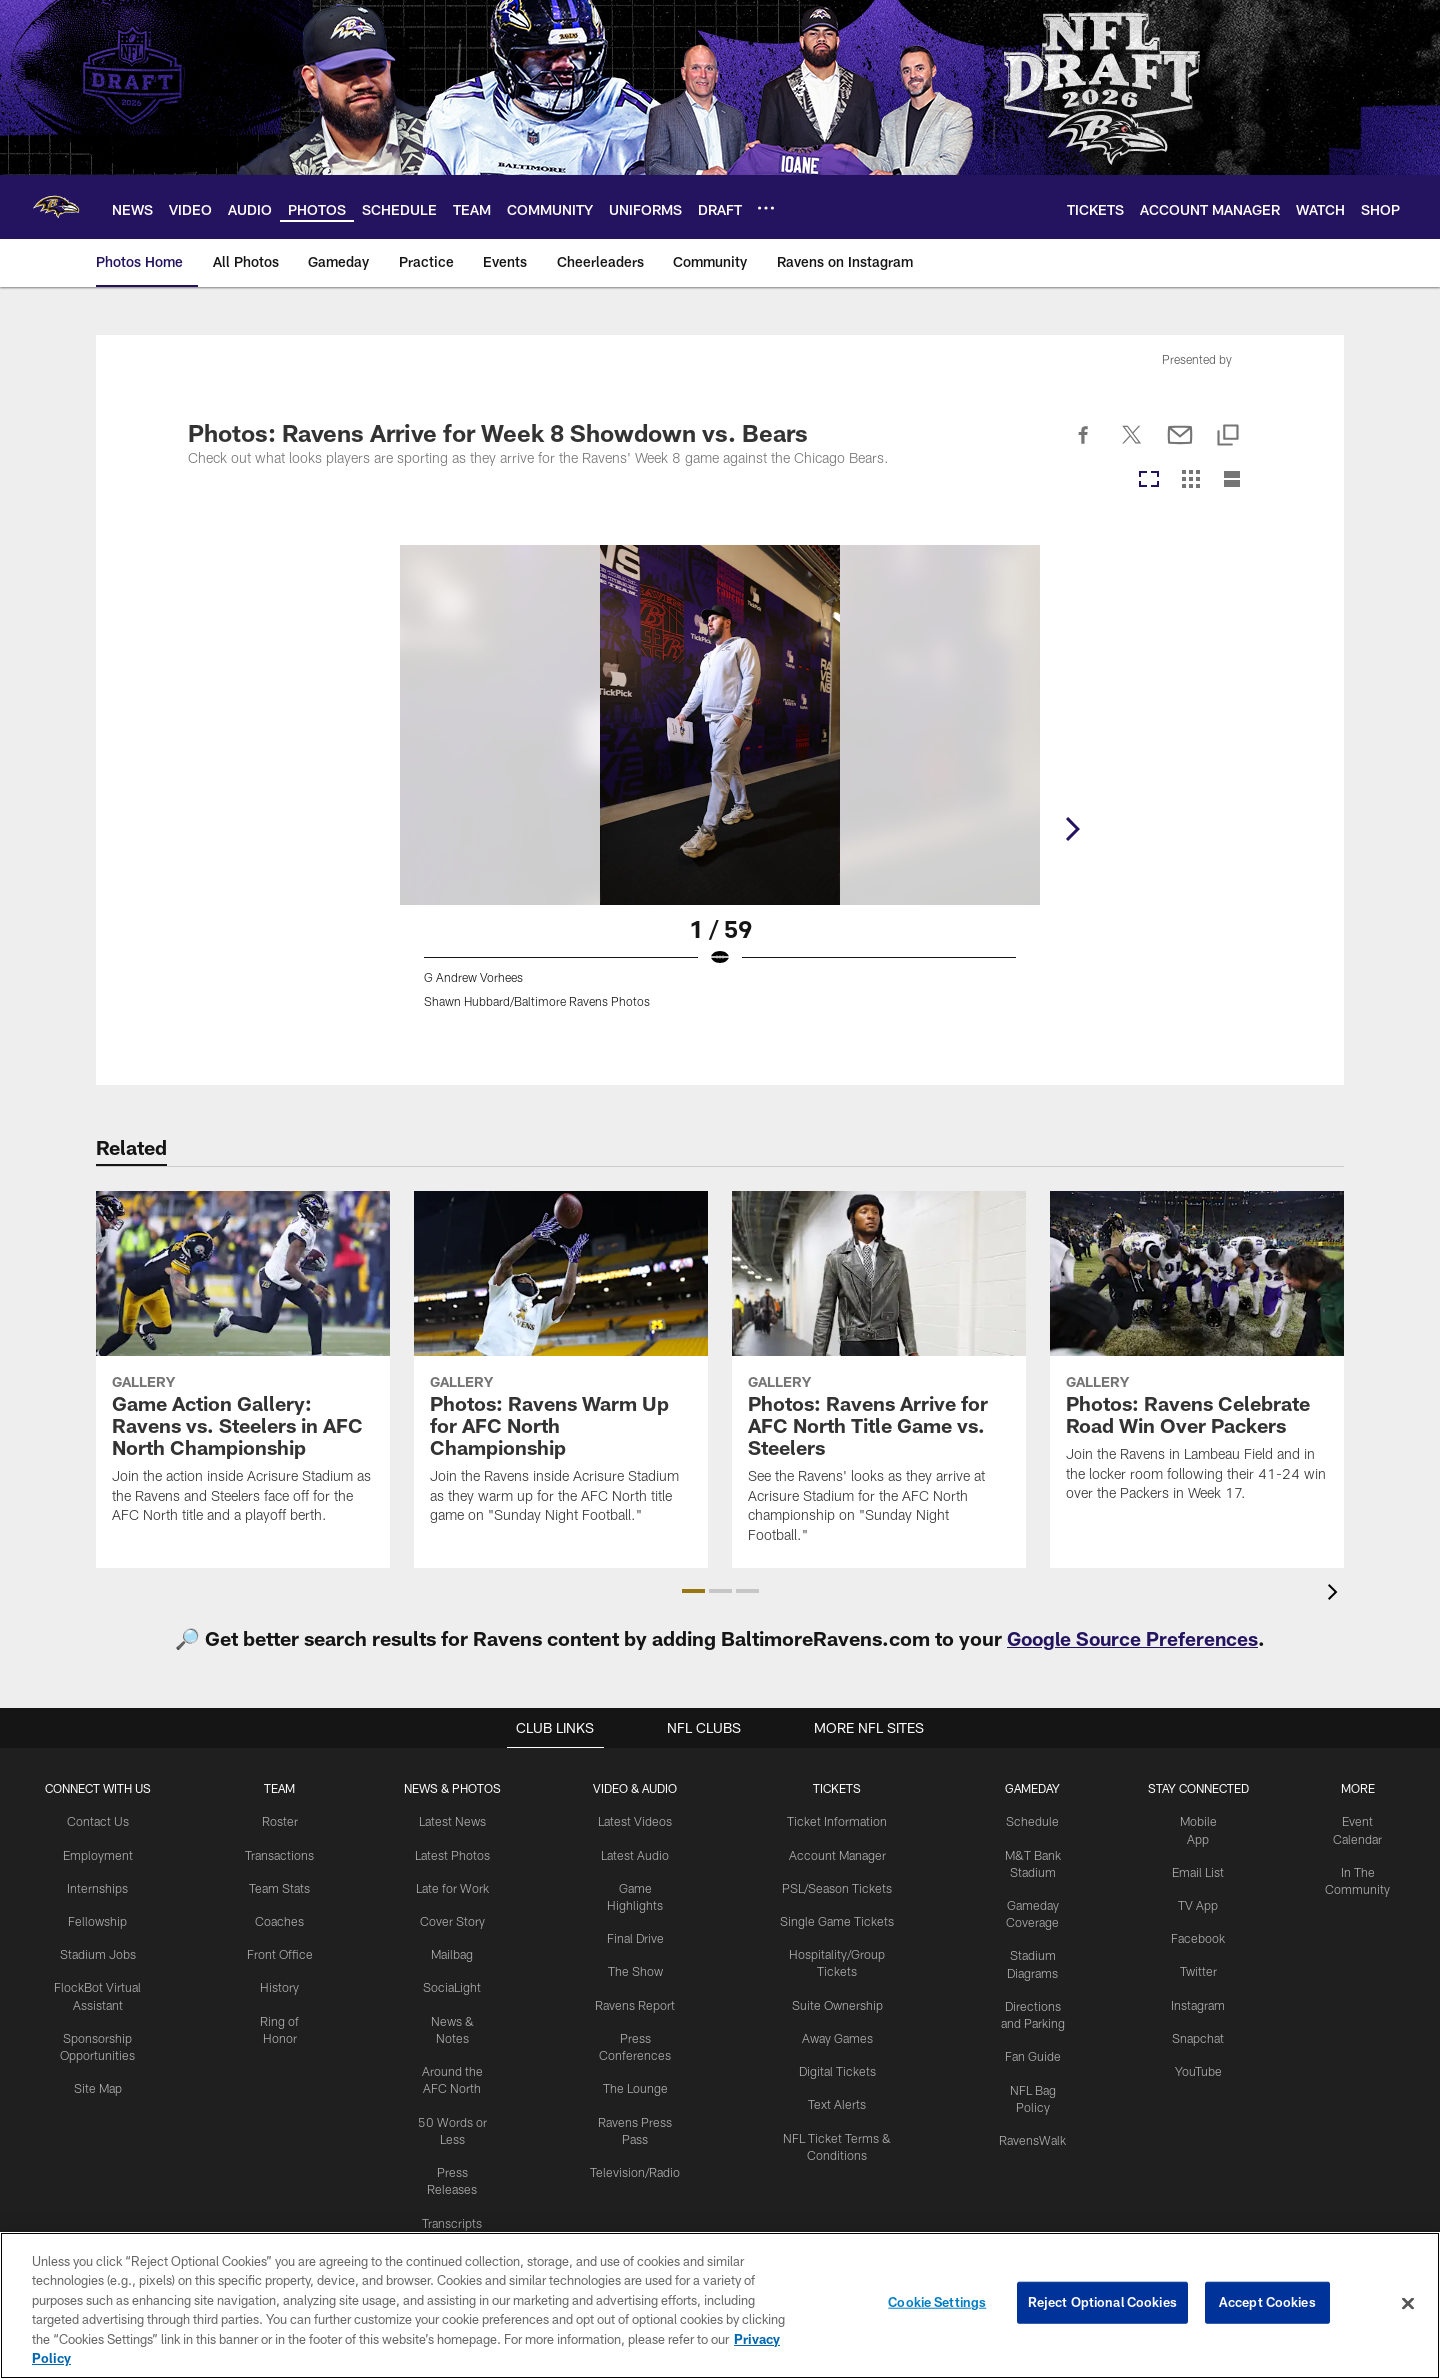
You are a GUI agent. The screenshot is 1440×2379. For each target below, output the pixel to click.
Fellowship (98, 1920)
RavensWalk (1032, 2135)
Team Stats (282, 1887)
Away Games (837, 2035)
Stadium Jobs (99, 1952)
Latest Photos (454, 1854)
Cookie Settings (937, 2303)
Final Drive (635, 1936)
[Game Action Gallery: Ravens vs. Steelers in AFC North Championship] (243, 1370)
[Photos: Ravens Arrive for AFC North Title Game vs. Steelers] (879, 1379)
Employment (98, 1854)
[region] (720, 2305)
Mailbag (454, 1952)
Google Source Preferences (1133, 1638)
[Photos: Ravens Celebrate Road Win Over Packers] (1197, 1359)
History (282, 1985)
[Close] (1408, 2304)
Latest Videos (636, 1821)
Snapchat (1198, 2035)
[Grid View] (1190, 480)
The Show (636, 1969)
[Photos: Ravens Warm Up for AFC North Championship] (561, 1370)
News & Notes (453, 2018)
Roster (281, 1821)
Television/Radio (636, 2167)
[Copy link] (1228, 436)
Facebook (1198, 1936)
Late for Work (453, 1887)
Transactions (282, 1854)
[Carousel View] (1149, 480)
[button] (693, 1591)
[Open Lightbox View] (720, 789)
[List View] (1232, 480)
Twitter (1198, 1969)
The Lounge (635, 2084)
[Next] (1236, 725)
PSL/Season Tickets (836, 1887)
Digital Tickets (836, 2068)
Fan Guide (1032, 2052)
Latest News (454, 1821)
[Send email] (1180, 446)
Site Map (98, 2084)
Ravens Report (636, 2002)
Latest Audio (635, 1854)
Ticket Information (837, 1821)
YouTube (1198, 2068)
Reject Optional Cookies (1102, 2303)
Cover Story (454, 1920)
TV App (1198, 1904)
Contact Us (99, 1821)
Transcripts (453, 2200)
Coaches (281, 1920)
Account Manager (837, 1854)
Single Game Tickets (837, 1920)
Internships (99, 1887)
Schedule (1032, 1821)
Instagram (1198, 2002)
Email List (1198, 1871)
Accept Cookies (1267, 2303)
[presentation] (1336, 1594)
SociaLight (453, 1985)
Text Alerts (837, 2100)
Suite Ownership (836, 2002)
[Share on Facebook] (1084, 446)
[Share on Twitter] (1132, 446)
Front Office (281, 1952)
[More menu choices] (766, 208)
